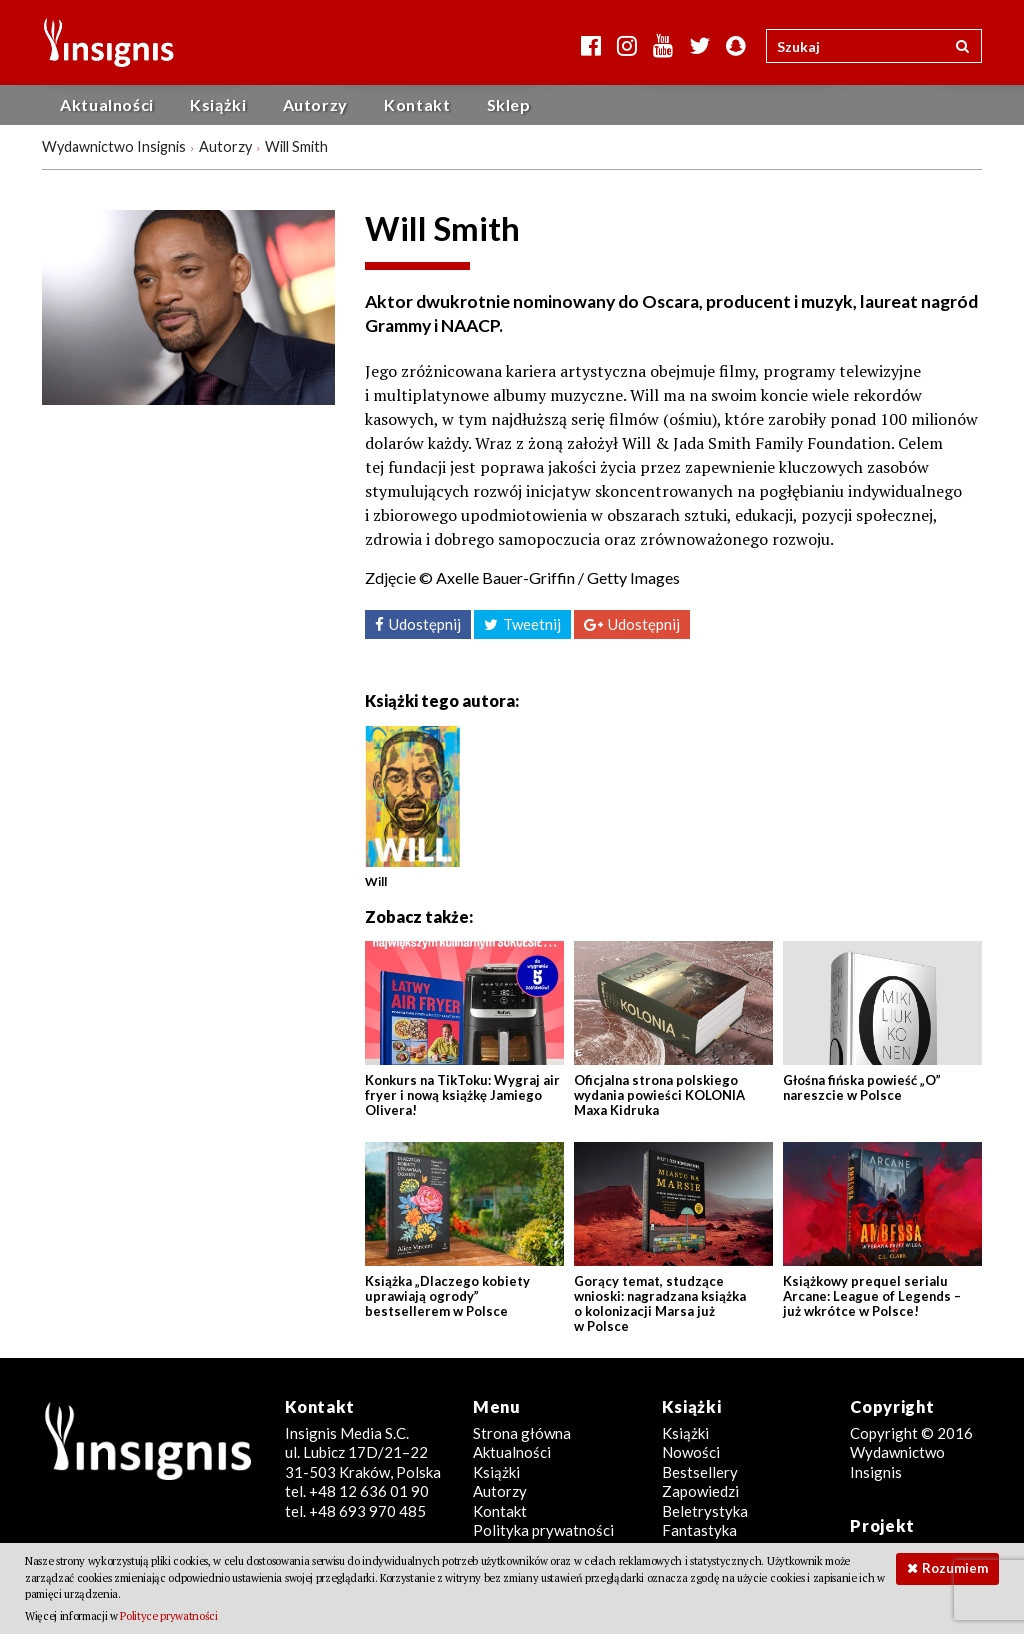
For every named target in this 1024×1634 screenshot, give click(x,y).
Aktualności (107, 104)
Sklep (509, 104)
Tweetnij (532, 624)
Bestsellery (700, 1472)
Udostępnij (425, 624)
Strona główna (522, 1433)
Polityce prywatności (168, 1616)
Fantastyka (699, 1530)
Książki (218, 104)
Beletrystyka (705, 1511)
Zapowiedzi (700, 1491)
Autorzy (315, 104)
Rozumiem (955, 1568)
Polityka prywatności (543, 1530)
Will (376, 881)
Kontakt (417, 104)
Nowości (691, 1452)
